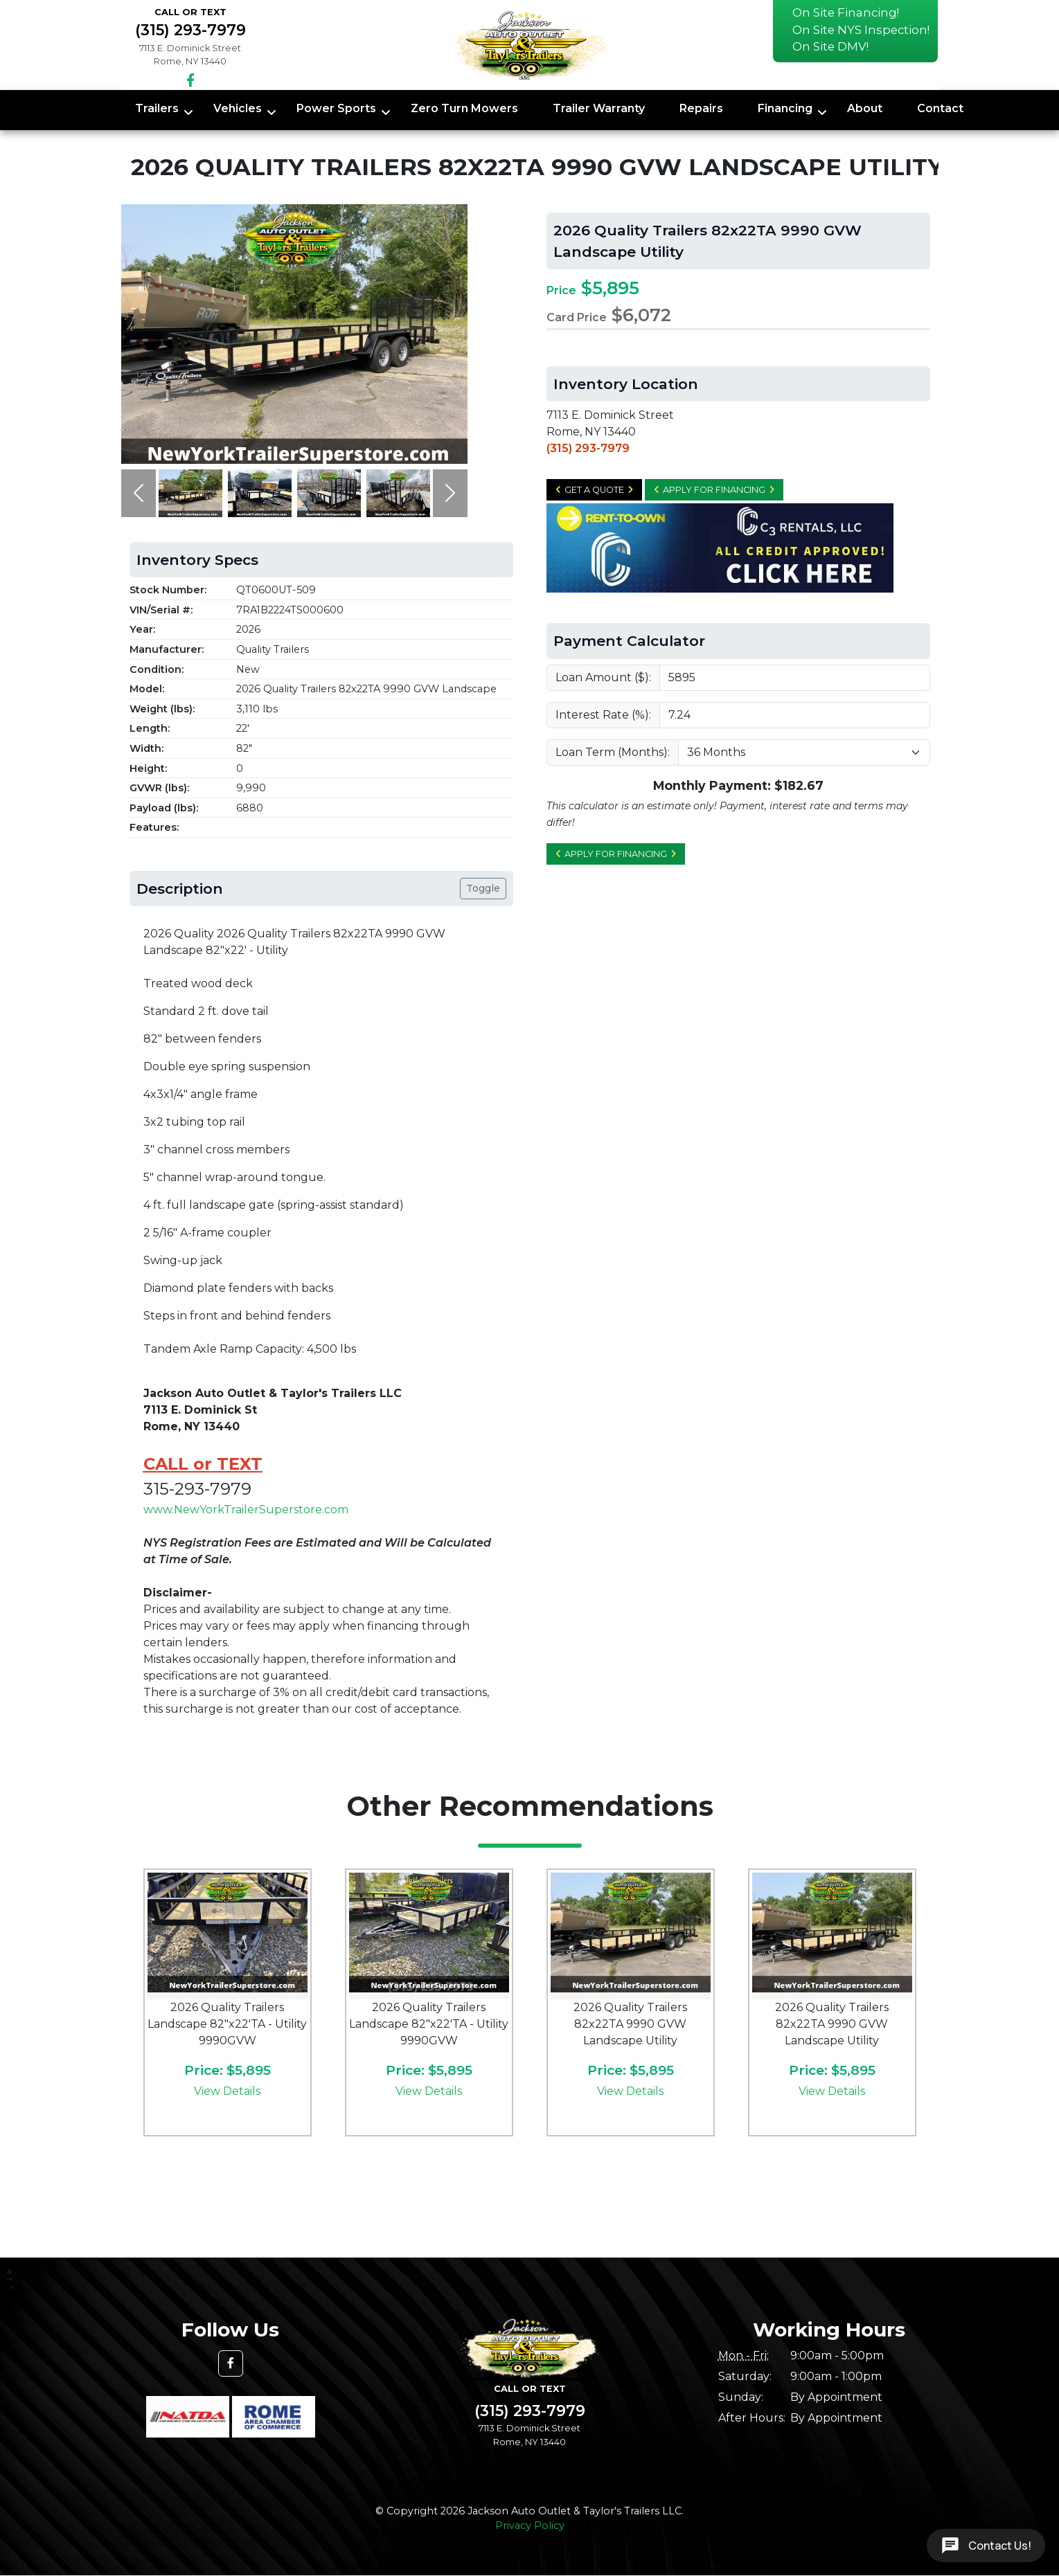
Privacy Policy (529, 2525)
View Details (227, 2091)
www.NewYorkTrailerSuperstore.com (245, 1509)
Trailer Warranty (599, 108)
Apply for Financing (714, 490)
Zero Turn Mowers (464, 108)
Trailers (157, 108)
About (864, 108)
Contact (940, 108)
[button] (138, 493)
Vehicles (237, 108)
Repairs (701, 108)
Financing (785, 108)
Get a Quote (594, 490)
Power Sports (336, 108)
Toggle (483, 888)
